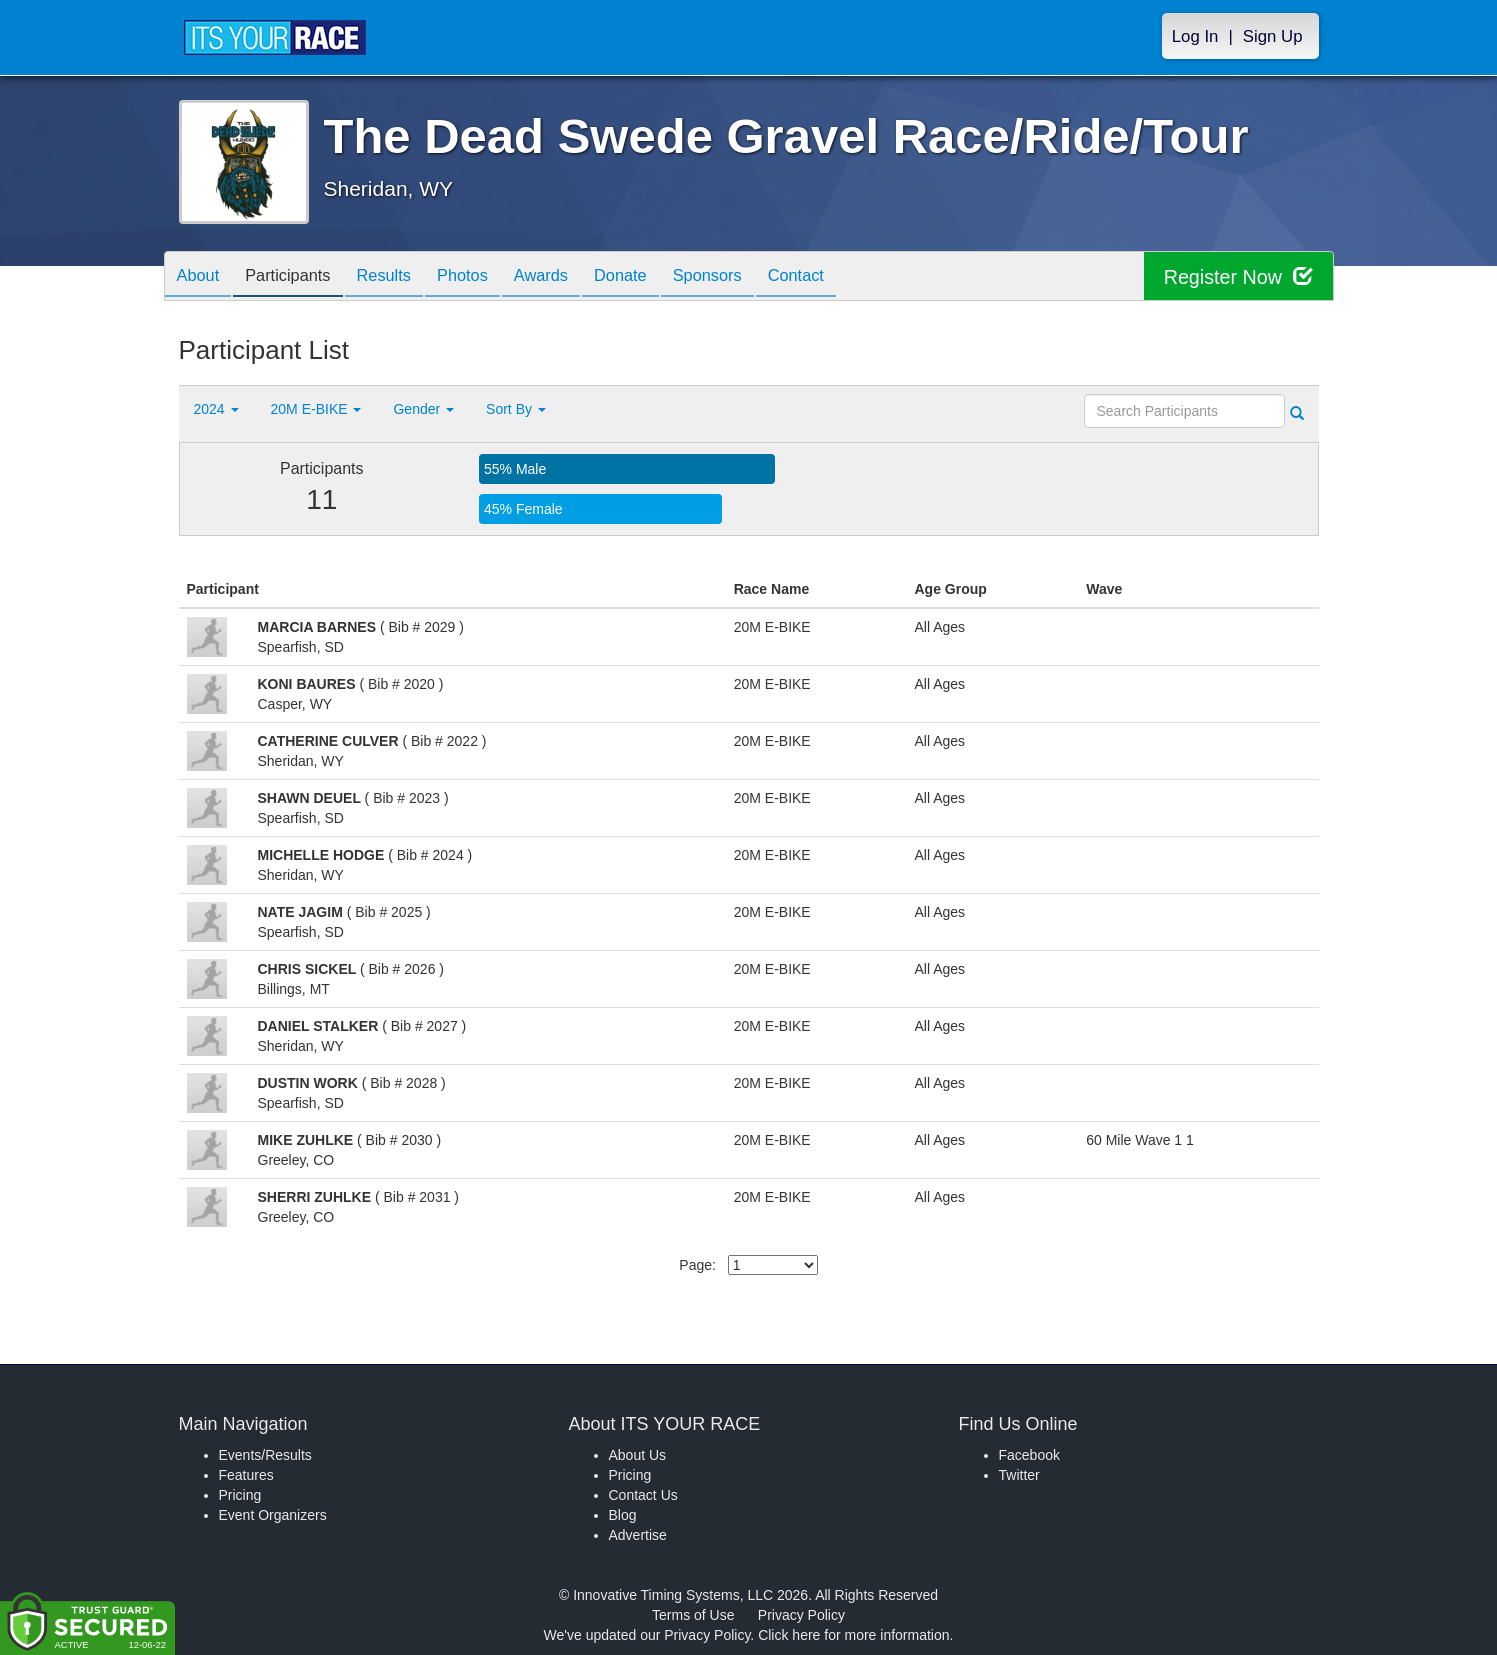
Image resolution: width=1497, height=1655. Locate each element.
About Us (638, 1455)
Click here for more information (853, 1635)
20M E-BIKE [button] (316, 409)
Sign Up (1273, 36)
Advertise (638, 1535)
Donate (662, 277)
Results (403, 277)
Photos (489, 277)
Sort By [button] (516, 409)
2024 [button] (216, 409)
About (202, 277)
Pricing (240, 1495)
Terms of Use (693, 1615)
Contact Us (643, 1495)
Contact (853, 277)
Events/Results (265, 1455)
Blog (623, 1515)
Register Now (1237, 276)
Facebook (1029, 1455)
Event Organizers (273, 1515)
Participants (299, 277)
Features (246, 1475)
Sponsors (756, 277)
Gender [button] (423, 409)
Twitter (1019, 1475)
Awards (575, 277)
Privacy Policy (801, 1615)
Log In (1195, 36)
